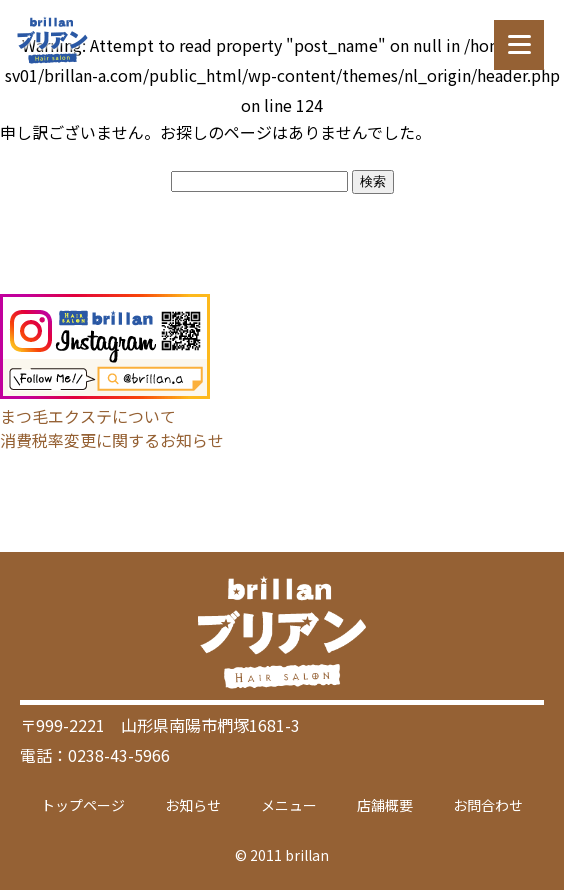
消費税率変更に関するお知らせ (112, 440)
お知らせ (193, 805)
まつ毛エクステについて (88, 416)
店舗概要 (385, 805)
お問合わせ (488, 805)
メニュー (289, 805)
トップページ (83, 805)
